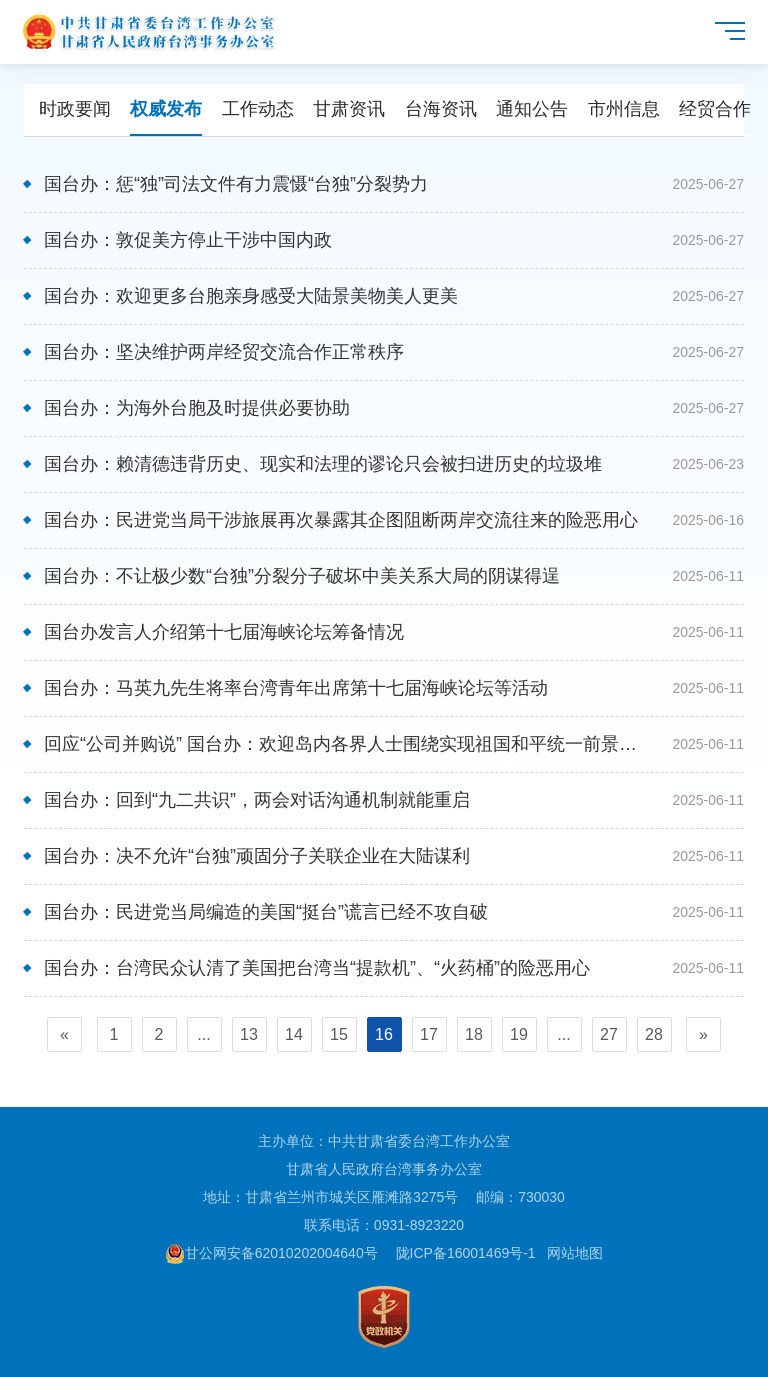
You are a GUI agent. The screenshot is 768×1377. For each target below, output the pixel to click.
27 (609, 1034)
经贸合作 (715, 109)
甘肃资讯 (349, 109)
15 (339, 1034)
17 (429, 1034)
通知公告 (532, 109)
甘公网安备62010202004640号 (271, 1253)
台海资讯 (441, 109)
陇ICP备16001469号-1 (466, 1253)
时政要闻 (75, 109)
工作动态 (258, 109)
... (203, 1034)
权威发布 (166, 109)
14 (294, 1034)
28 (654, 1034)
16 (384, 1034)
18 (474, 1034)
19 (519, 1034)
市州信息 (624, 109)
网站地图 (575, 1253)
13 (249, 1034)
